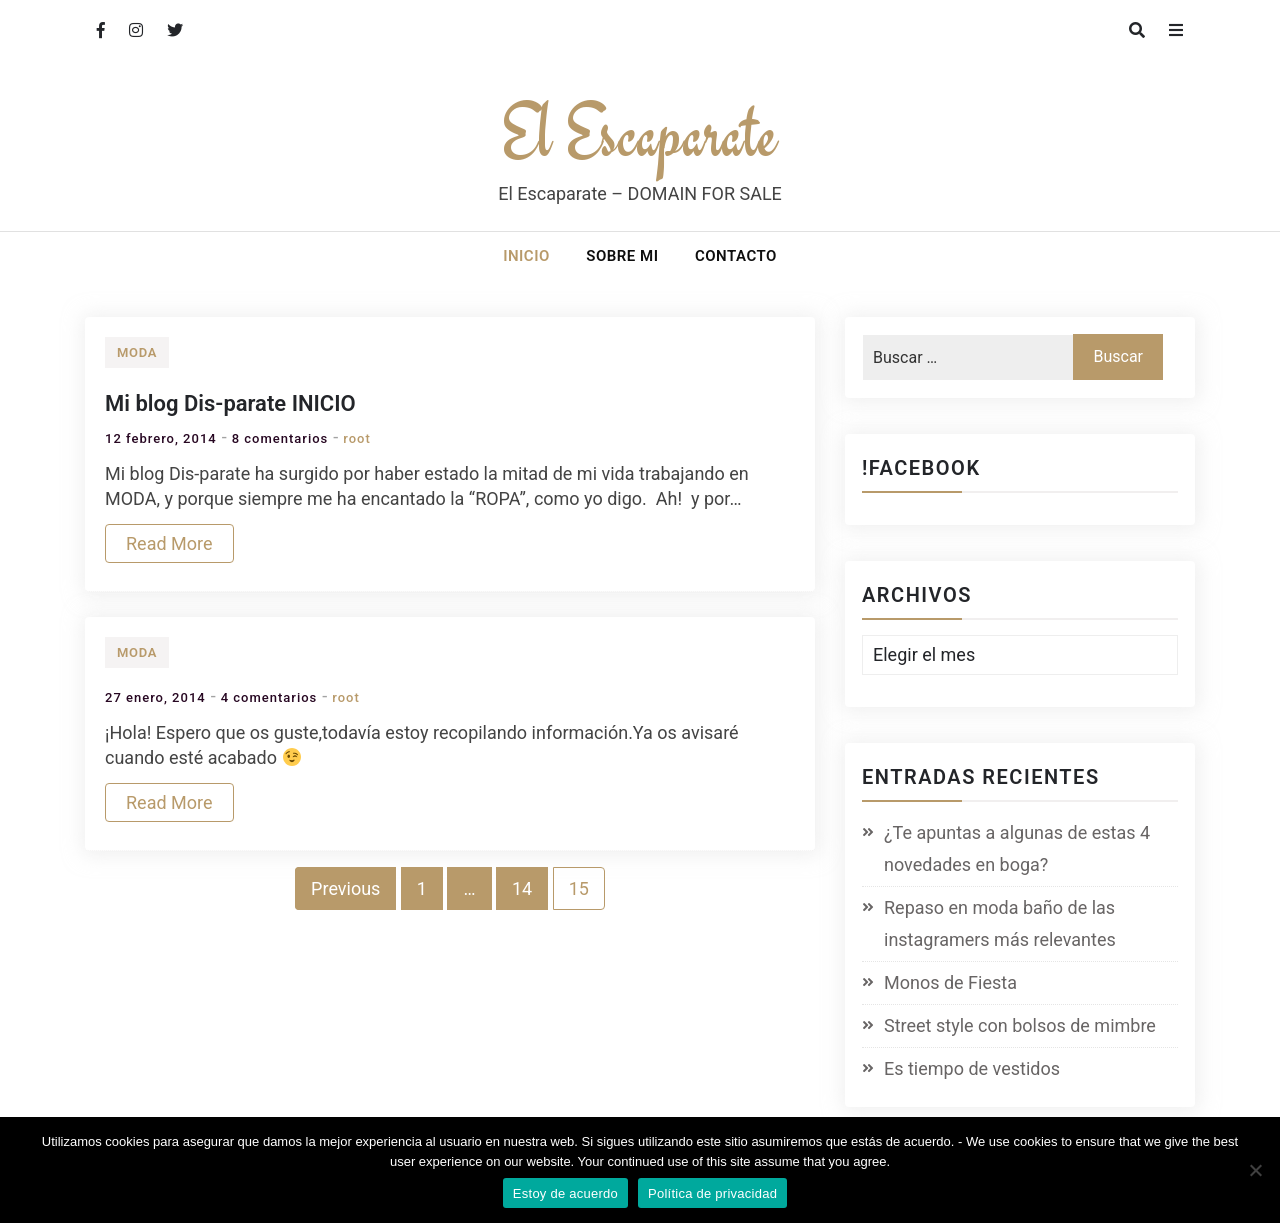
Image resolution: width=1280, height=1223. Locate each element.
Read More (169, 543)
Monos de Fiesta (950, 982)
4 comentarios (269, 697)
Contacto (736, 256)
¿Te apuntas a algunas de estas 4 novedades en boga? (1017, 848)
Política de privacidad (712, 1193)
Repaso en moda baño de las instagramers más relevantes (1000, 923)
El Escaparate (640, 132)
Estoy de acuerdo (565, 1193)
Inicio (526, 256)
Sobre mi (622, 256)
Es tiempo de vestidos (972, 1068)
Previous (345, 888)
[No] (1255, 1170)
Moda (137, 352)
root (357, 438)
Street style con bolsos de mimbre (1020, 1025)
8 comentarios (280, 438)
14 (522, 888)
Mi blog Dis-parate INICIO (230, 403)
